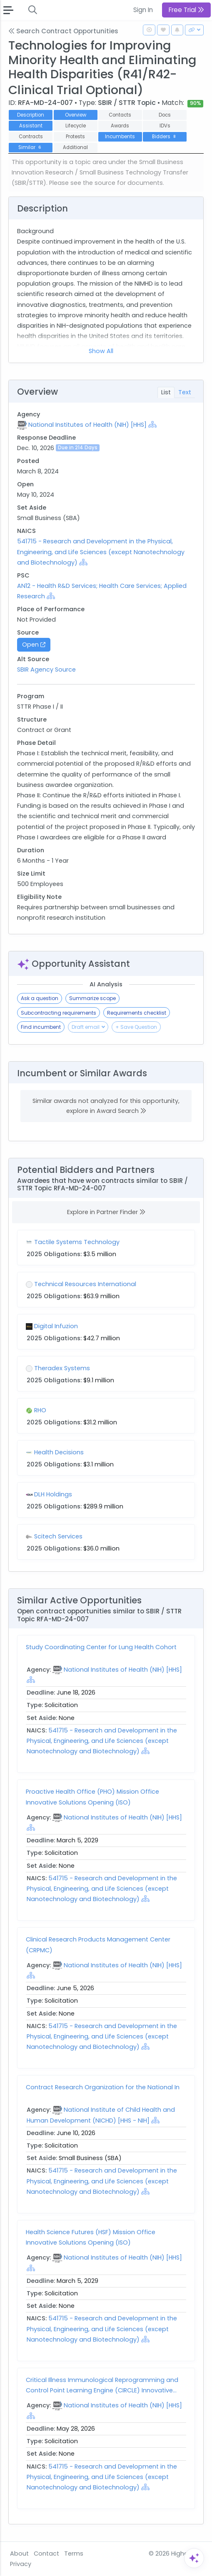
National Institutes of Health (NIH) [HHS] (87, 425)
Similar (30, 147)
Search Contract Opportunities (63, 31)
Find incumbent (41, 1026)
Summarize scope (92, 998)
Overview (75, 115)
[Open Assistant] (194, 2558)
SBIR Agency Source (46, 669)
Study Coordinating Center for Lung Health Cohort (101, 1647)
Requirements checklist (136, 1012)
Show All (101, 351)
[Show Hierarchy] (152, 424)
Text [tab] (184, 392)
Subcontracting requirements (58, 1012)
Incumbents (120, 136)
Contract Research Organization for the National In (103, 2087)
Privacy (20, 2564)
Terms (73, 2553)
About (19, 2553)
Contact (46, 2553)
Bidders (164, 136)
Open (33, 644)
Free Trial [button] (186, 9)
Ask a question (39, 998)
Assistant (30, 125)
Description (30, 115)
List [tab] (166, 392)
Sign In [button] (143, 9)
